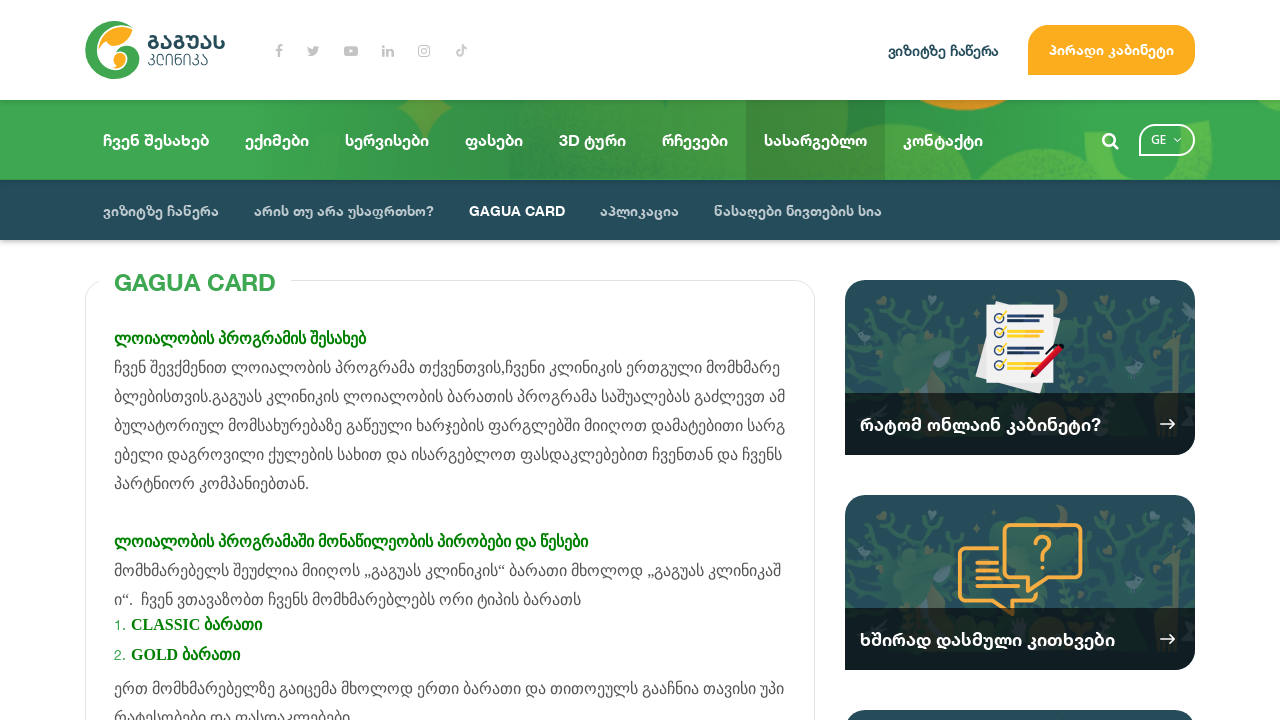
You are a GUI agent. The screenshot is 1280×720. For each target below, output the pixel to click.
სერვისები (387, 140)
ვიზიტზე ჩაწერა (943, 50)
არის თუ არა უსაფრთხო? (344, 210)
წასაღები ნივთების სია (798, 210)
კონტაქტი (943, 140)
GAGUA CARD (517, 210)
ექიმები (277, 140)
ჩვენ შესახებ (156, 140)
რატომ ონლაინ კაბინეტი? (980, 424)
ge (1158, 139)
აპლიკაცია (639, 210)
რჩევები (695, 140)
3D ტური (592, 140)
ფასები (494, 140)
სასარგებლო (815, 140)
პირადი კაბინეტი (1111, 49)
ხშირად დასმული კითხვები (987, 639)
